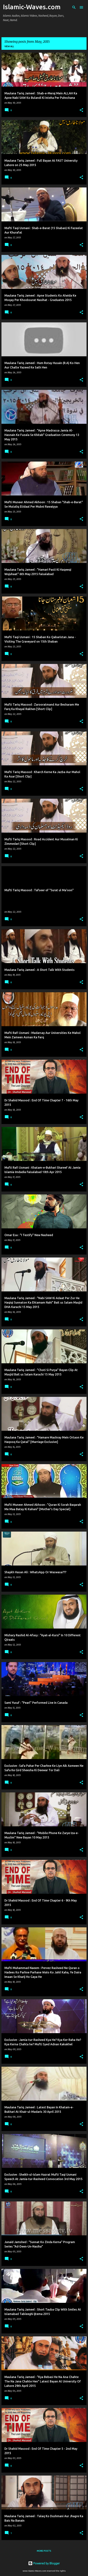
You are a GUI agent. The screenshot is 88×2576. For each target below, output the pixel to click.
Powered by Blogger (44, 2563)
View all (9, 46)
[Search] (74, 7)
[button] (81, 110)
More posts (44, 2551)
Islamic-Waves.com (32, 7)
